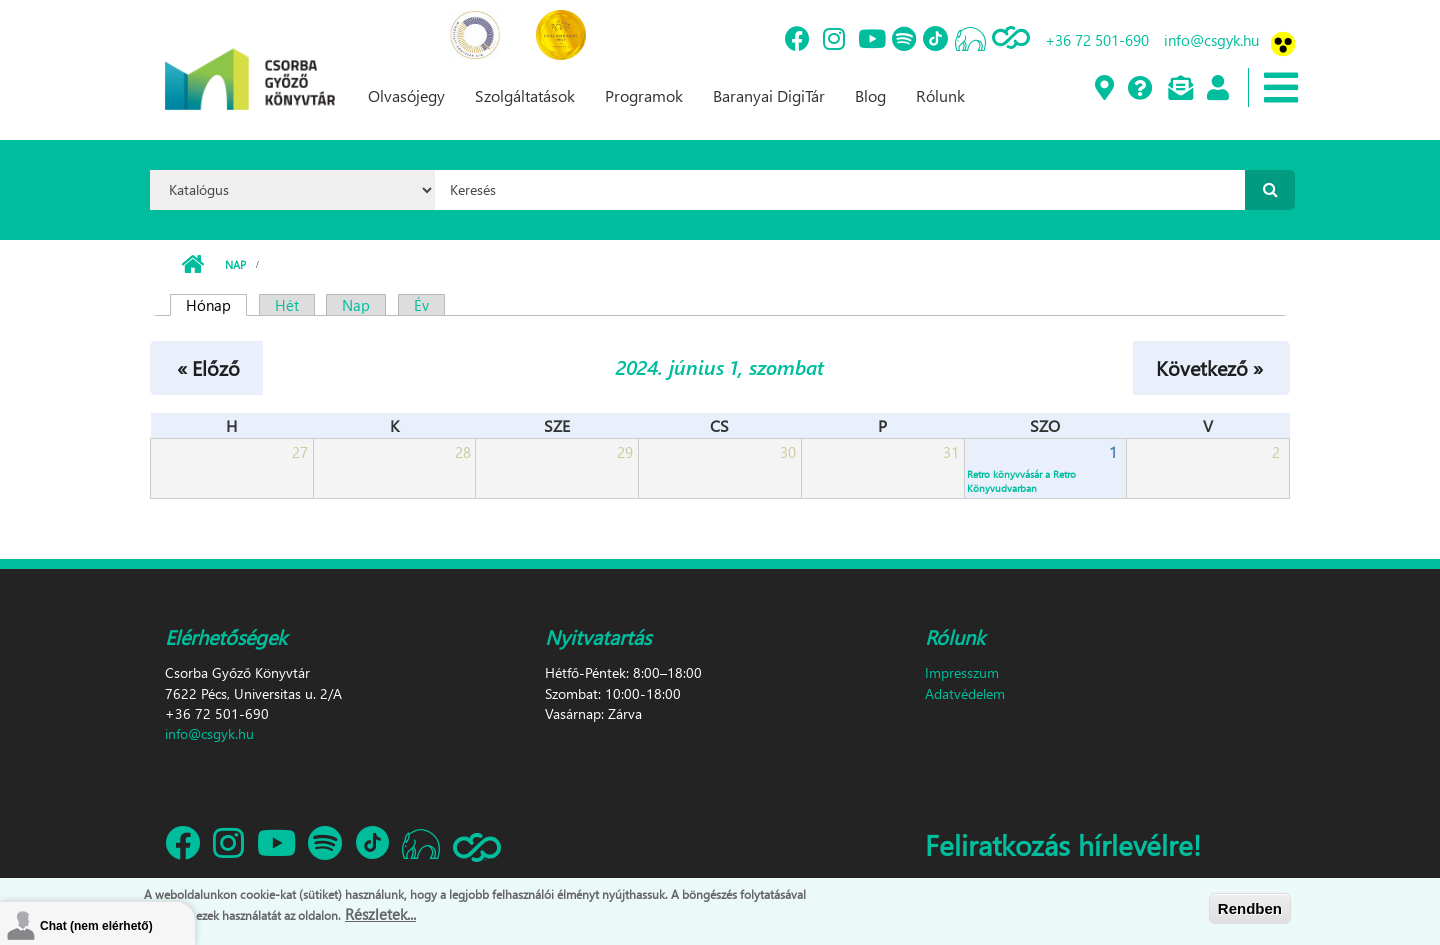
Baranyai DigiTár (769, 95)
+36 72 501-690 (1097, 40)
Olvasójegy (406, 95)
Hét (287, 305)
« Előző (208, 367)
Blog (870, 95)
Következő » (1209, 367)
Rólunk (940, 95)
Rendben (1250, 909)
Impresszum (962, 672)
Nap (235, 264)
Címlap (192, 265)
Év (421, 305)
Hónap (216, 305)
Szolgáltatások (525, 95)
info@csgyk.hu (1211, 40)
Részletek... (380, 916)
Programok (644, 95)
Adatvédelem (965, 693)
